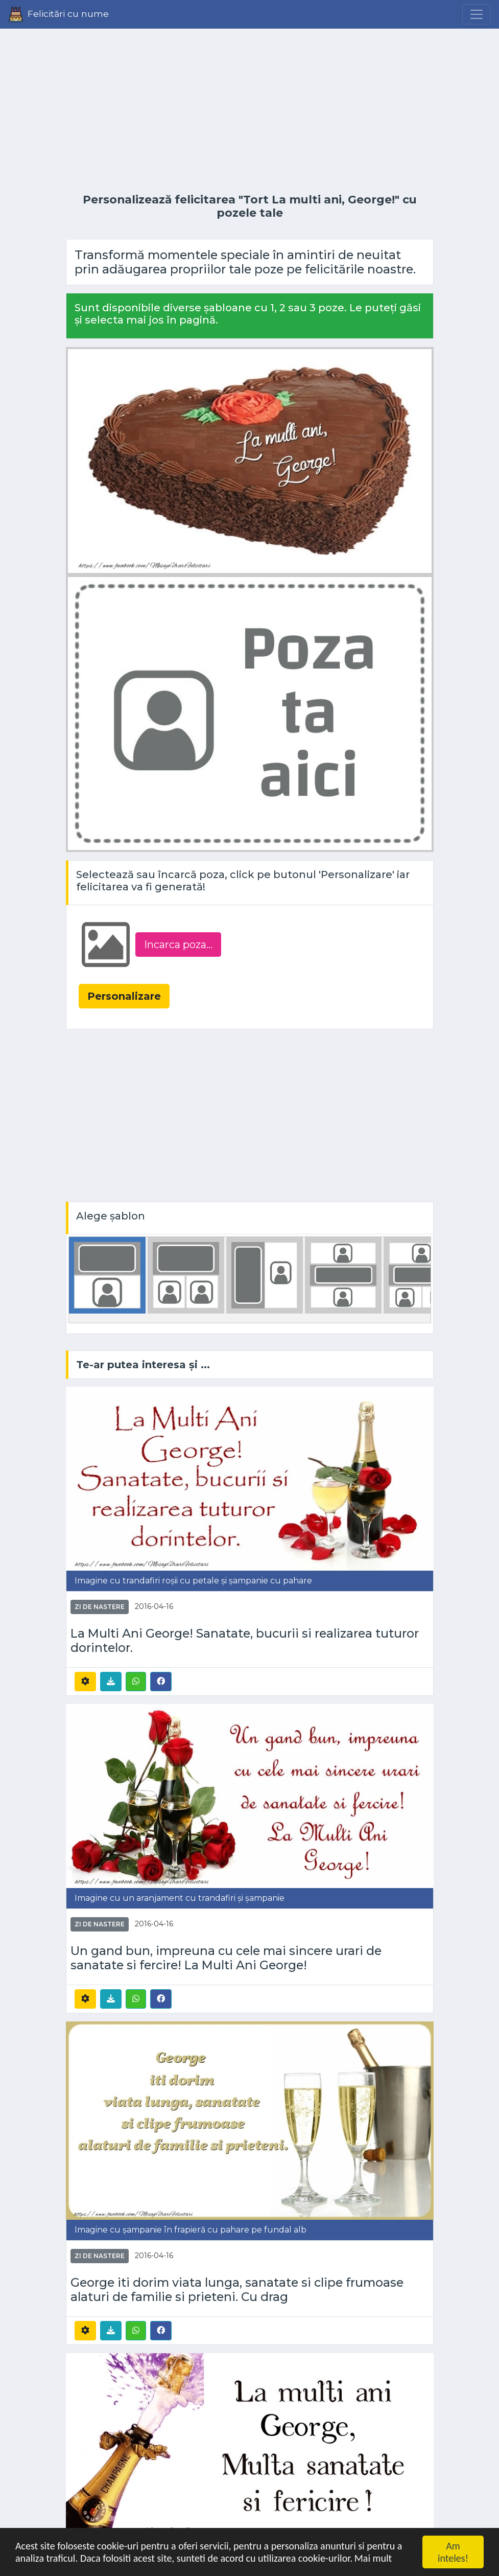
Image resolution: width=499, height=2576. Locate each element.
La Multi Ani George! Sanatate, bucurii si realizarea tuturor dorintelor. (244, 1640)
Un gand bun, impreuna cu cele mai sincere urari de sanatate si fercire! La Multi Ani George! (226, 1958)
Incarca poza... (178, 944)
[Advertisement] (249, 110)
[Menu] (476, 14)
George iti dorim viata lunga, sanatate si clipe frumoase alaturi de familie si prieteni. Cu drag (236, 2289)
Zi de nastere (100, 1607)
